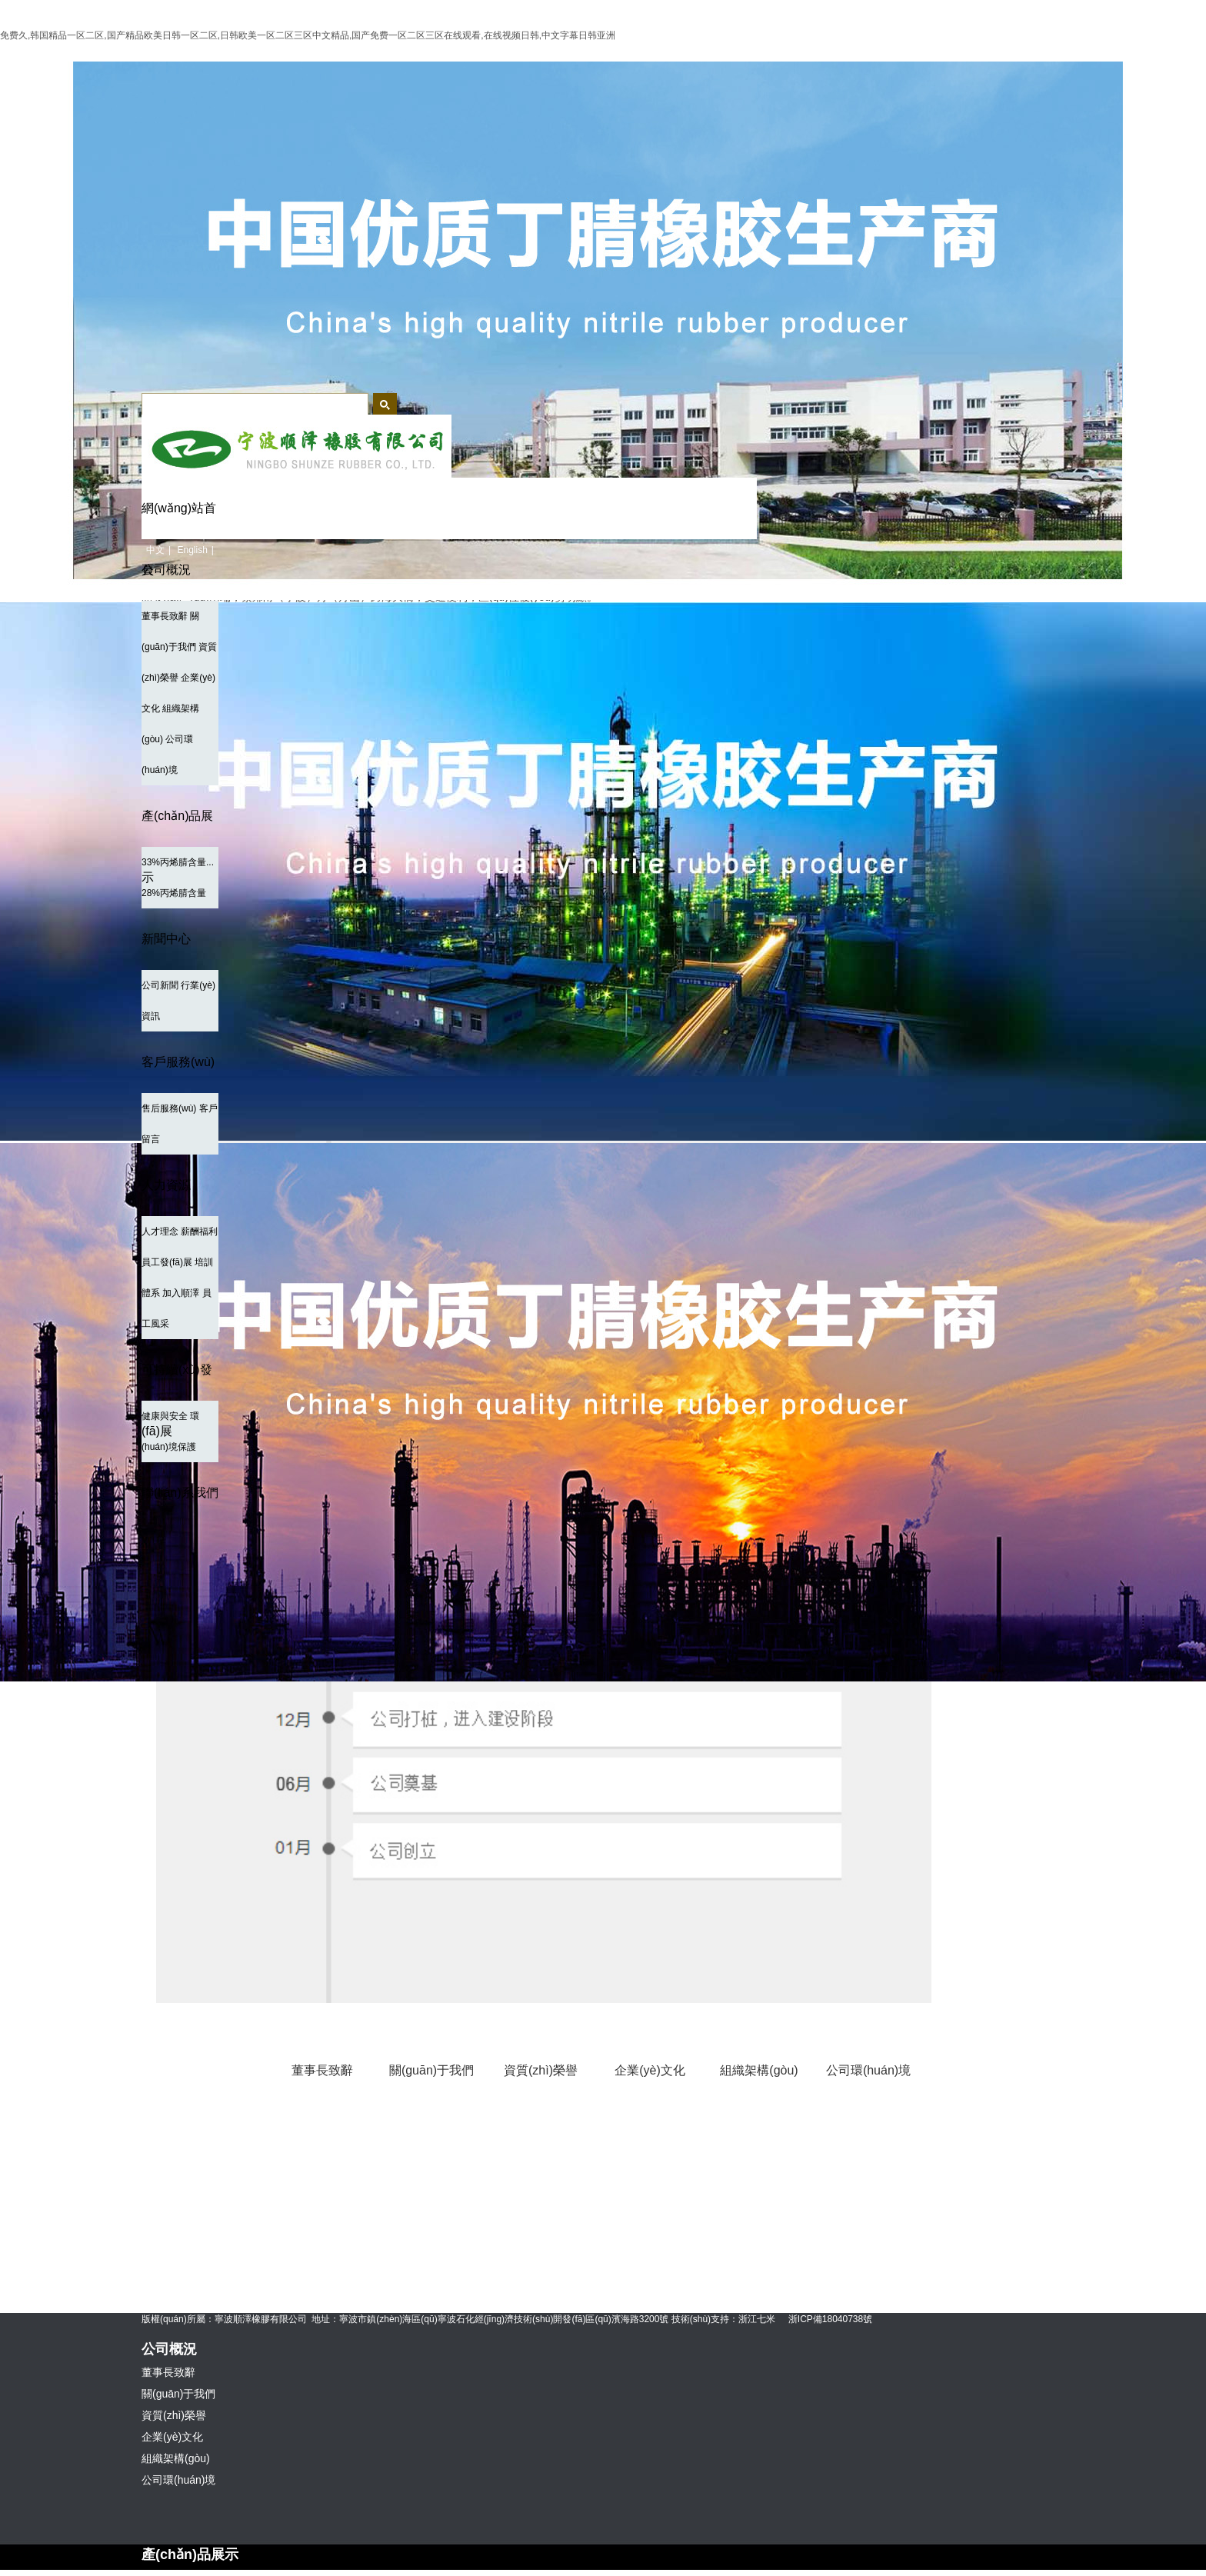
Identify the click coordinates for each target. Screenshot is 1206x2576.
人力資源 (166, 1184)
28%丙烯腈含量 (174, 893)
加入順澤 (180, 1293)
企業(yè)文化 (650, 2070)
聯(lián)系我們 (180, 1492)
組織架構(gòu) (759, 2070)
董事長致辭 (165, 616)
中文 (155, 550)
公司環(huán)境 (868, 2070)
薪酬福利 (199, 1231)
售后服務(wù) (169, 1108)
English (192, 550)
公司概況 (166, 569)
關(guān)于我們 (431, 2070)
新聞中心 (166, 938)
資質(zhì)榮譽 (541, 2070)
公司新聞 (160, 985)
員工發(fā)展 (167, 1262)
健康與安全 (165, 1416)
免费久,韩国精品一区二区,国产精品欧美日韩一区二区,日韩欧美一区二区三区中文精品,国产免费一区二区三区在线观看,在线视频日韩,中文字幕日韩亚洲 (307, 35)
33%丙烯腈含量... (178, 862)
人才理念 (160, 1231)
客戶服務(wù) (178, 1061)
